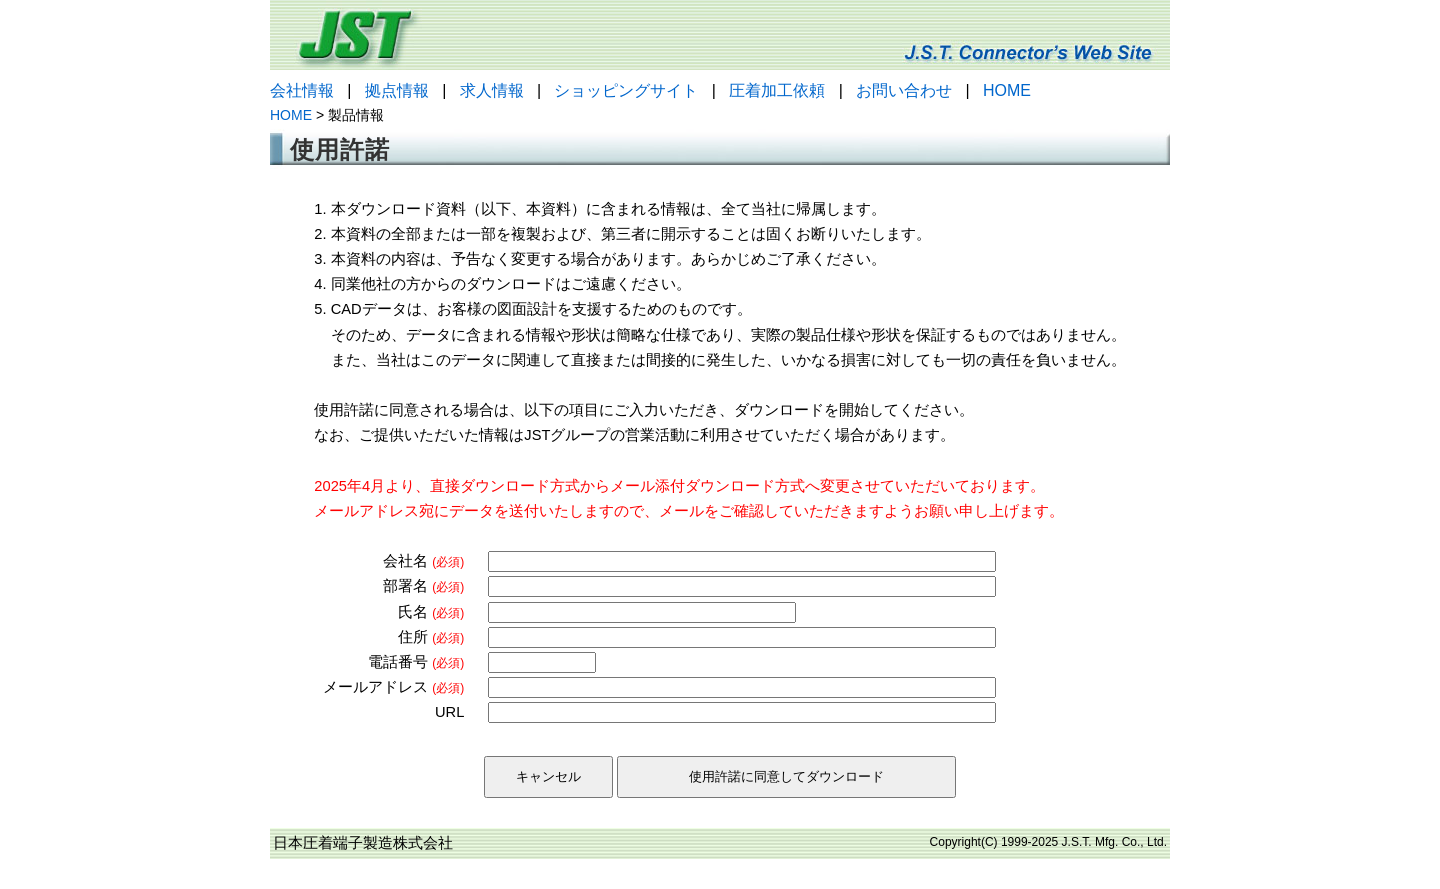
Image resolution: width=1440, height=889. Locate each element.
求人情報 (492, 90)
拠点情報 (397, 90)
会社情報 (302, 90)
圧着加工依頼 (777, 90)
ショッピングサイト (626, 90)
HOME (1007, 90)
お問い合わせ (904, 90)
